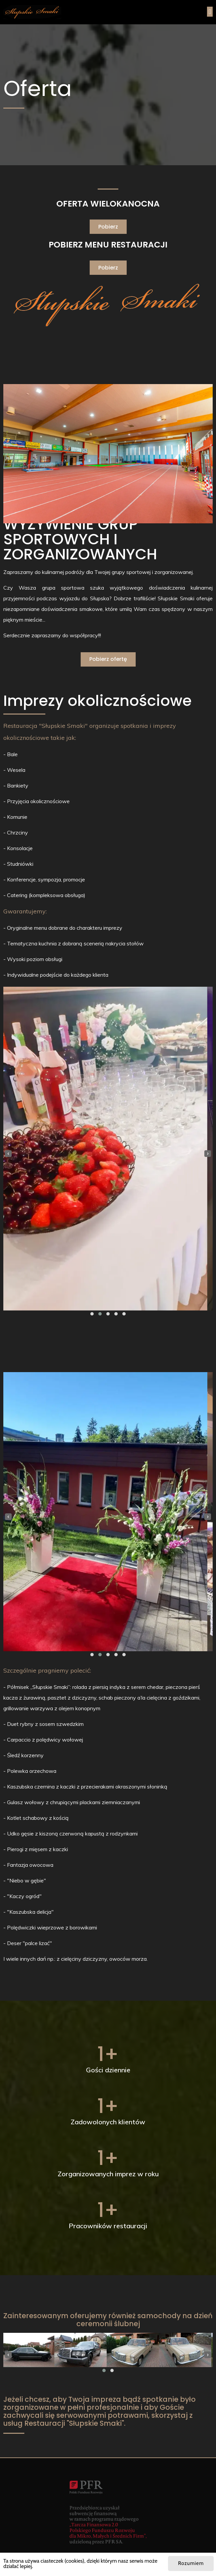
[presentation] (8, 1153)
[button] (92, 1313)
